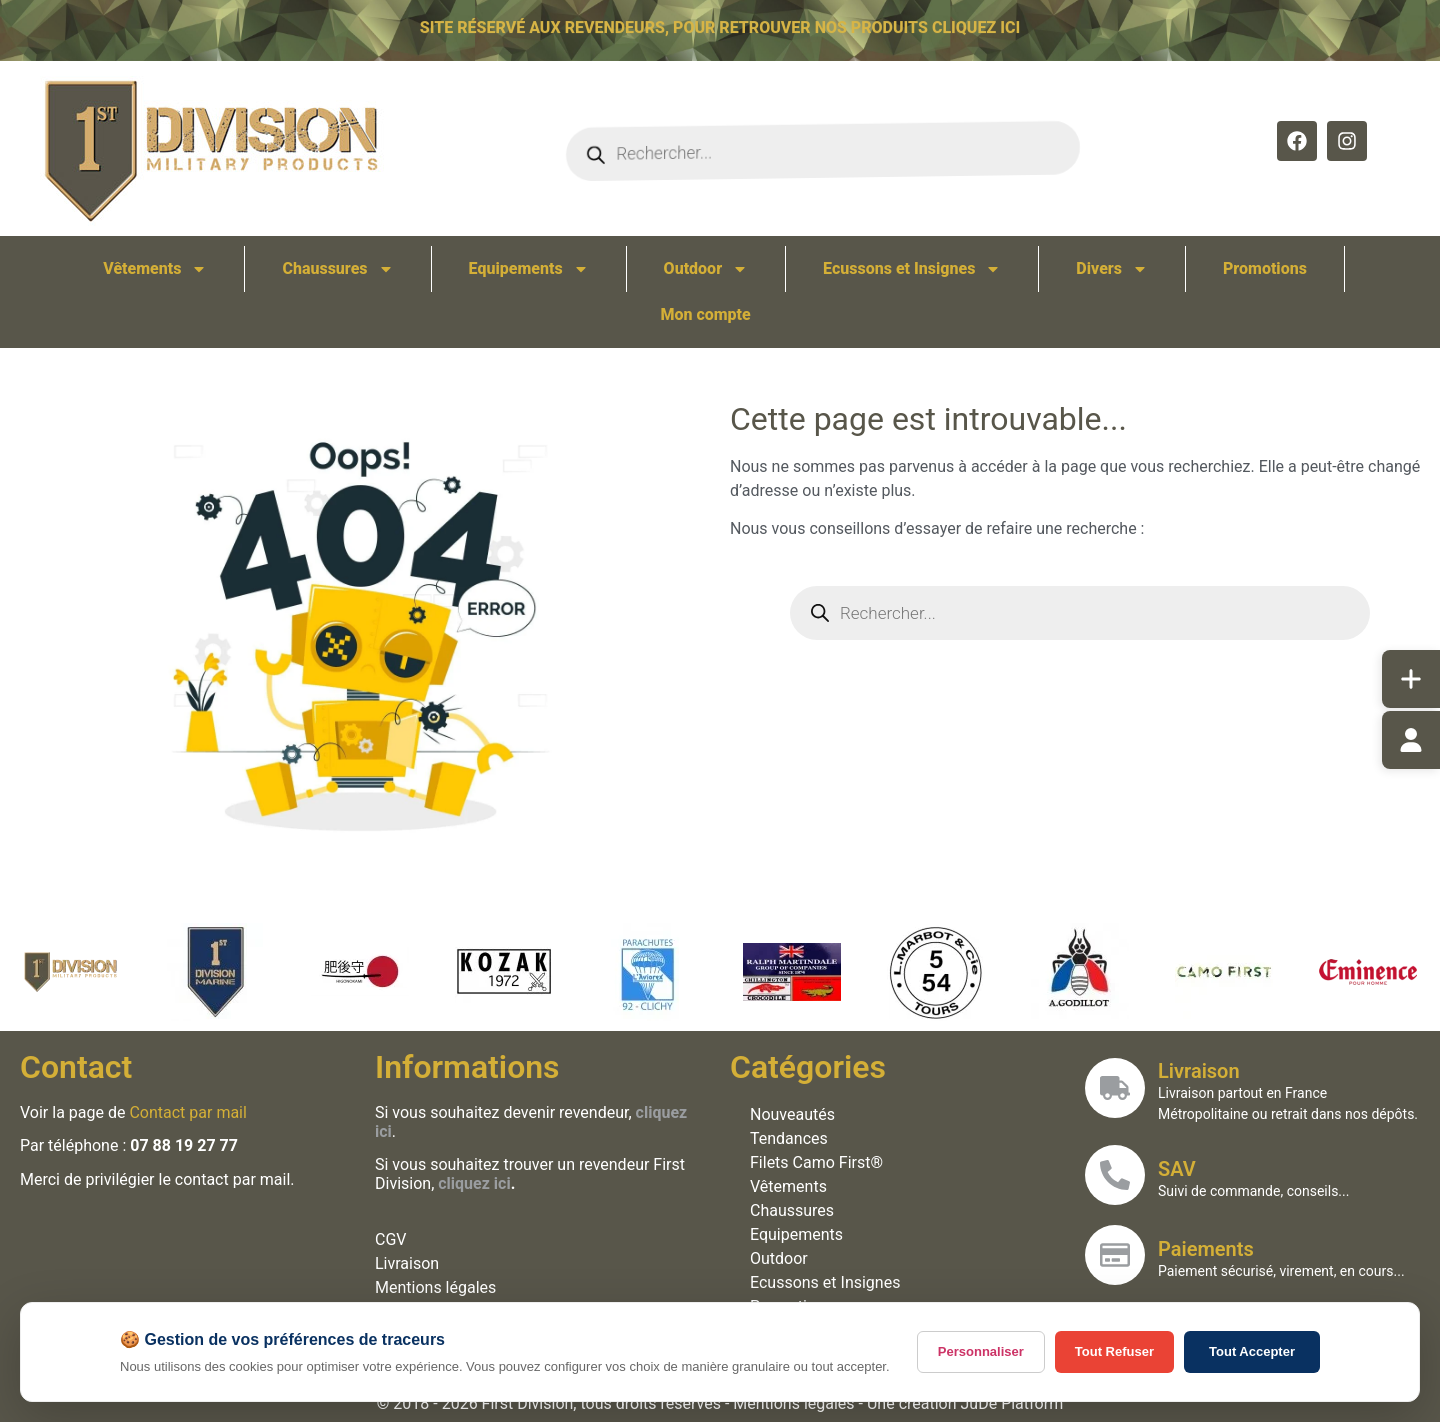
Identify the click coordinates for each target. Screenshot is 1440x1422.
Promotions (1265, 268)
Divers (1112, 269)
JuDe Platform (1012, 1403)
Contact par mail (191, 1112)
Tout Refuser (1114, 1351)
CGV (394, 1239)
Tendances (793, 1138)
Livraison (411, 1263)
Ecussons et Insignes (912, 269)
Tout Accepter (1252, 1351)
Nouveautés (796, 1114)
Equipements (529, 269)
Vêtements (155, 269)
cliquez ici (478, 1183)
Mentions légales (439, 1287)
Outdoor (706, 269)
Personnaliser (981, 1351)
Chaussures (337, 269)
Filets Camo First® (820, 1162)
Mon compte (705, 314)
